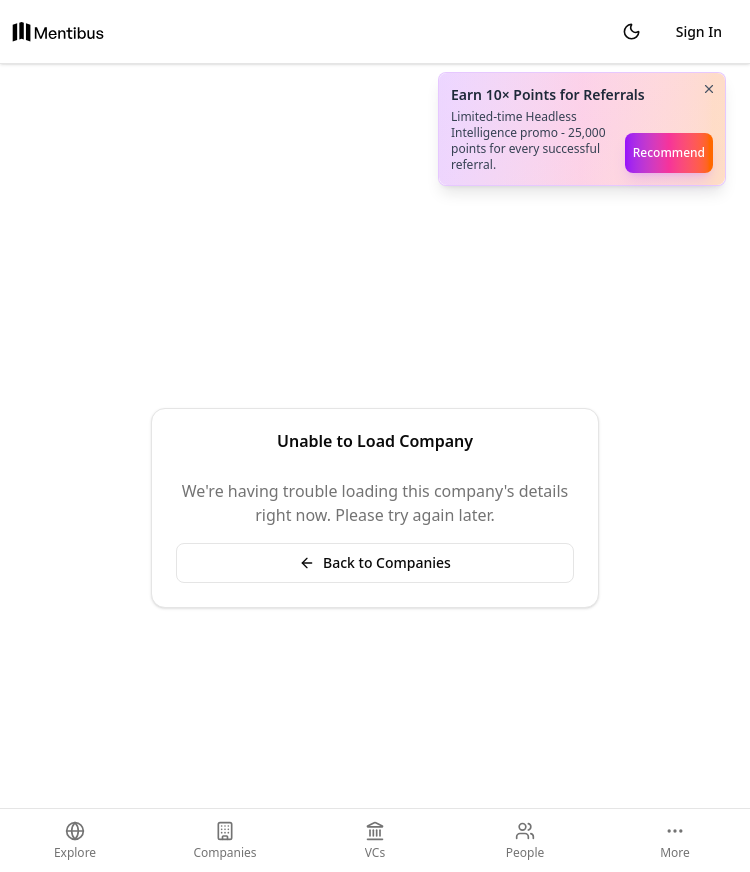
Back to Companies (375, 562)
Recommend (669, 152)
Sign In (699, 31)
